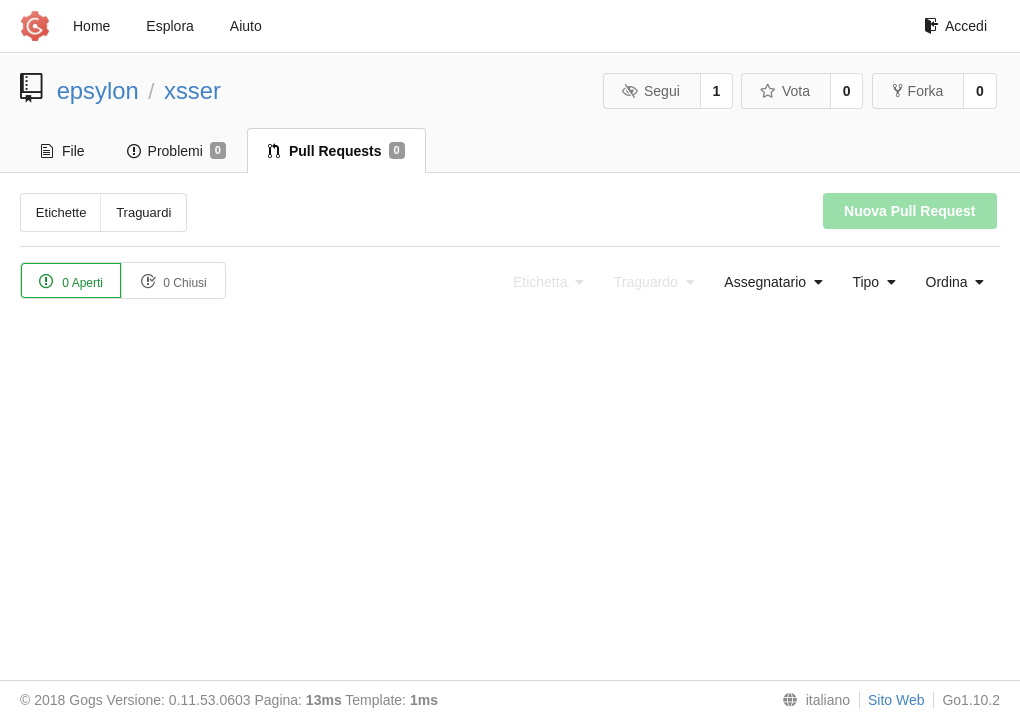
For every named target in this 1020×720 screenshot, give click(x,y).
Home (91, 26)
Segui (650, 91)
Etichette (61, 212)
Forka (918, 91)
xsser (192, 90)
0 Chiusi (173, 281)
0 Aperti (71, 281)
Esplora (169, 26)
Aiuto (246, 26)
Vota (784, 91)
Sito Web (896, 700)
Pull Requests (336, 151)
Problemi (176, 151)
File (63, 151)
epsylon (98, 90)
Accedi (955, 26)
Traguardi (143, 212)
